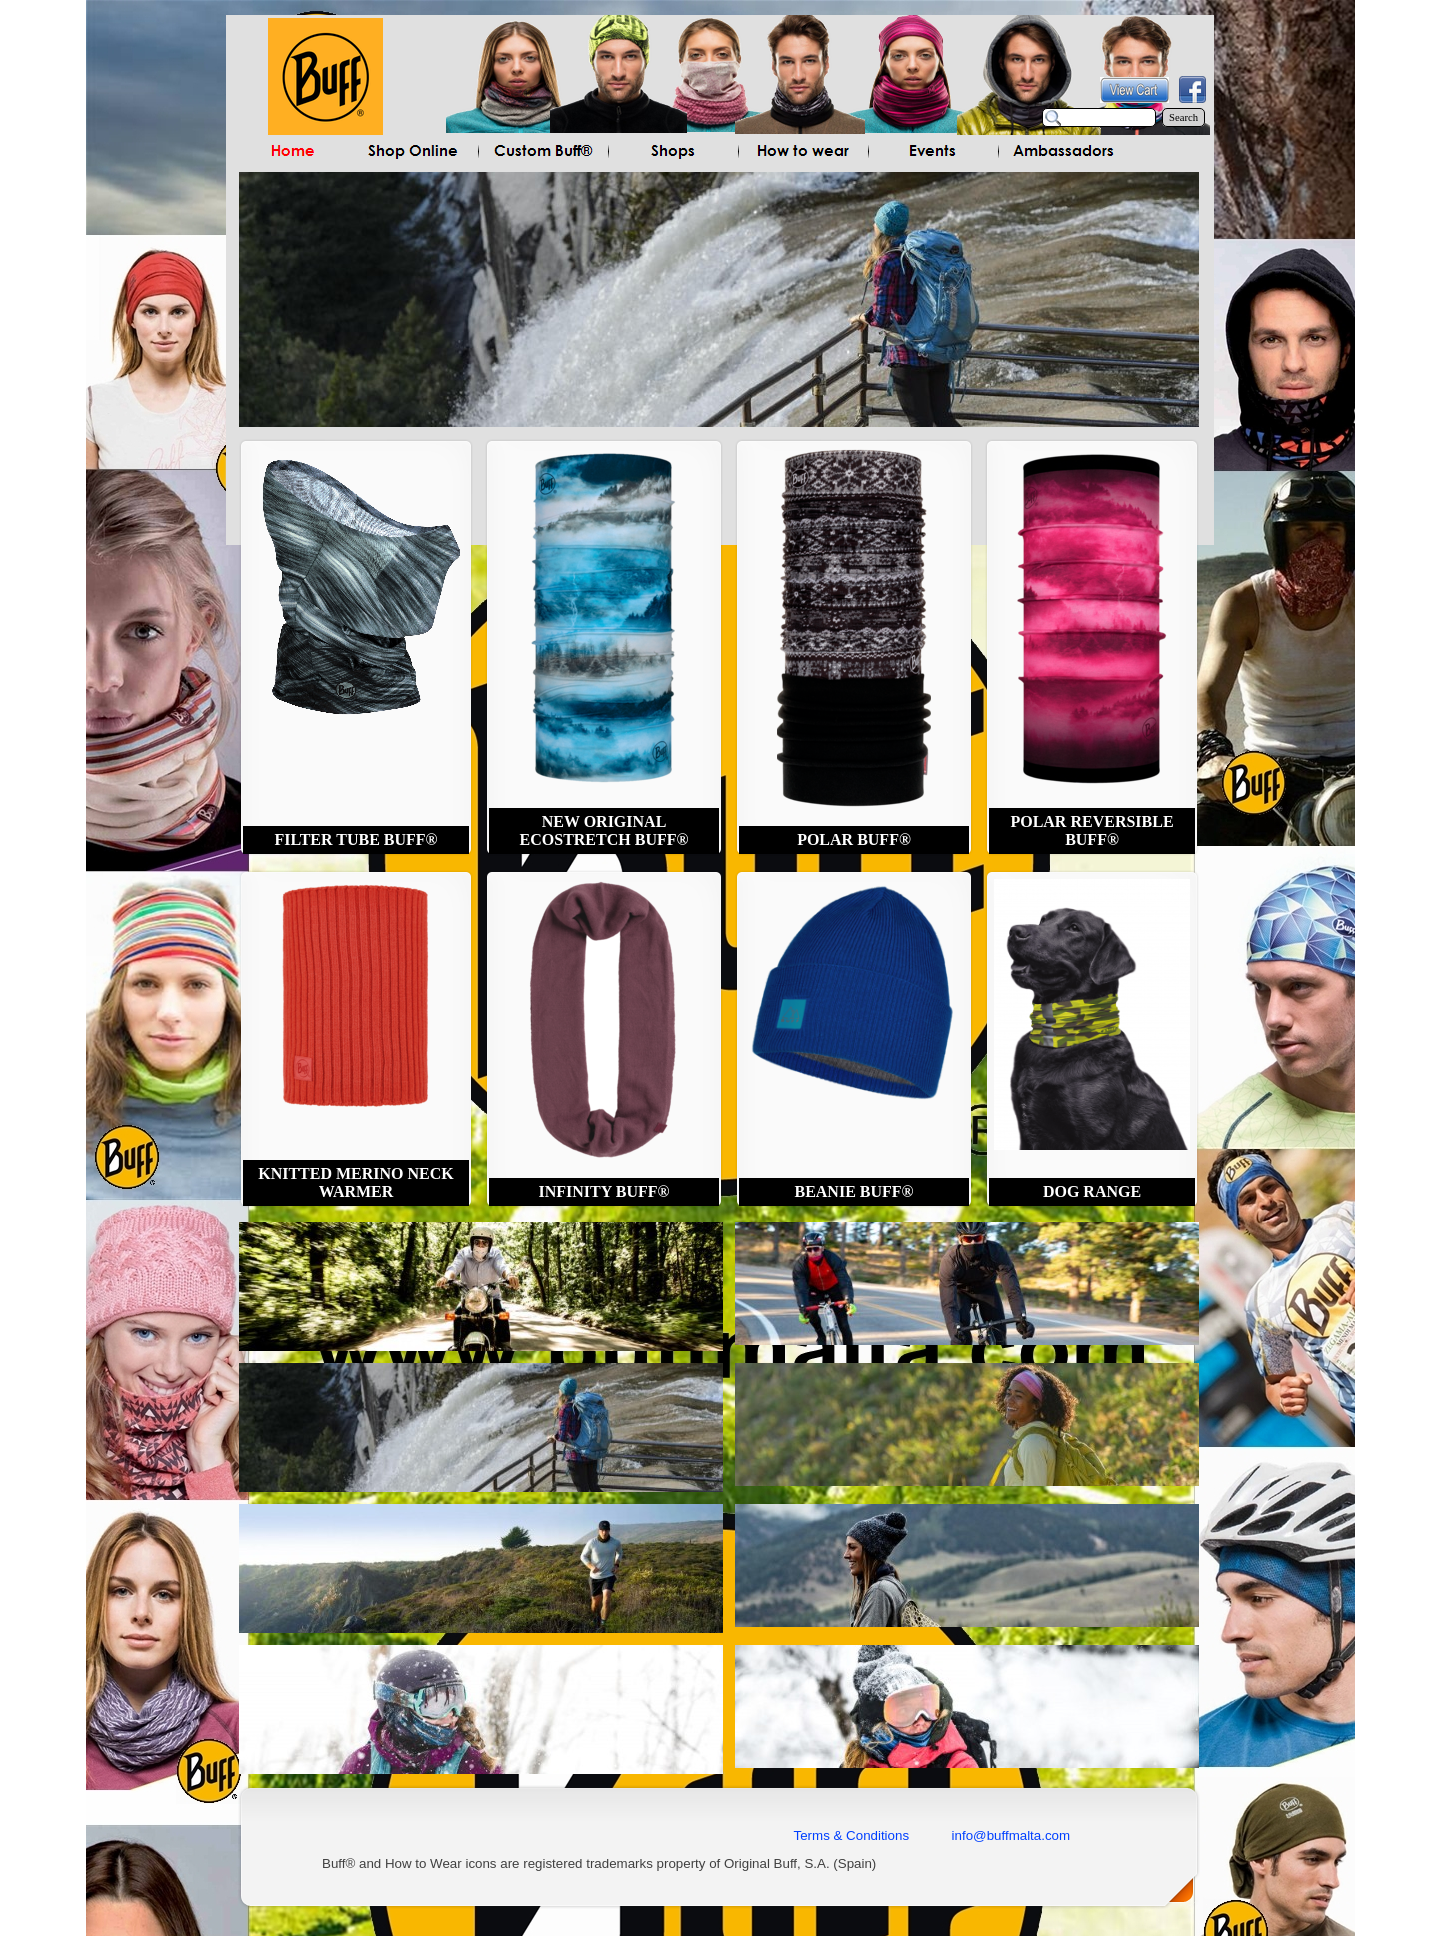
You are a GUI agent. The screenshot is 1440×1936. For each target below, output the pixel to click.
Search (1183, 117)
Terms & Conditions (852, 1835)
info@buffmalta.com (1009, 1835)
